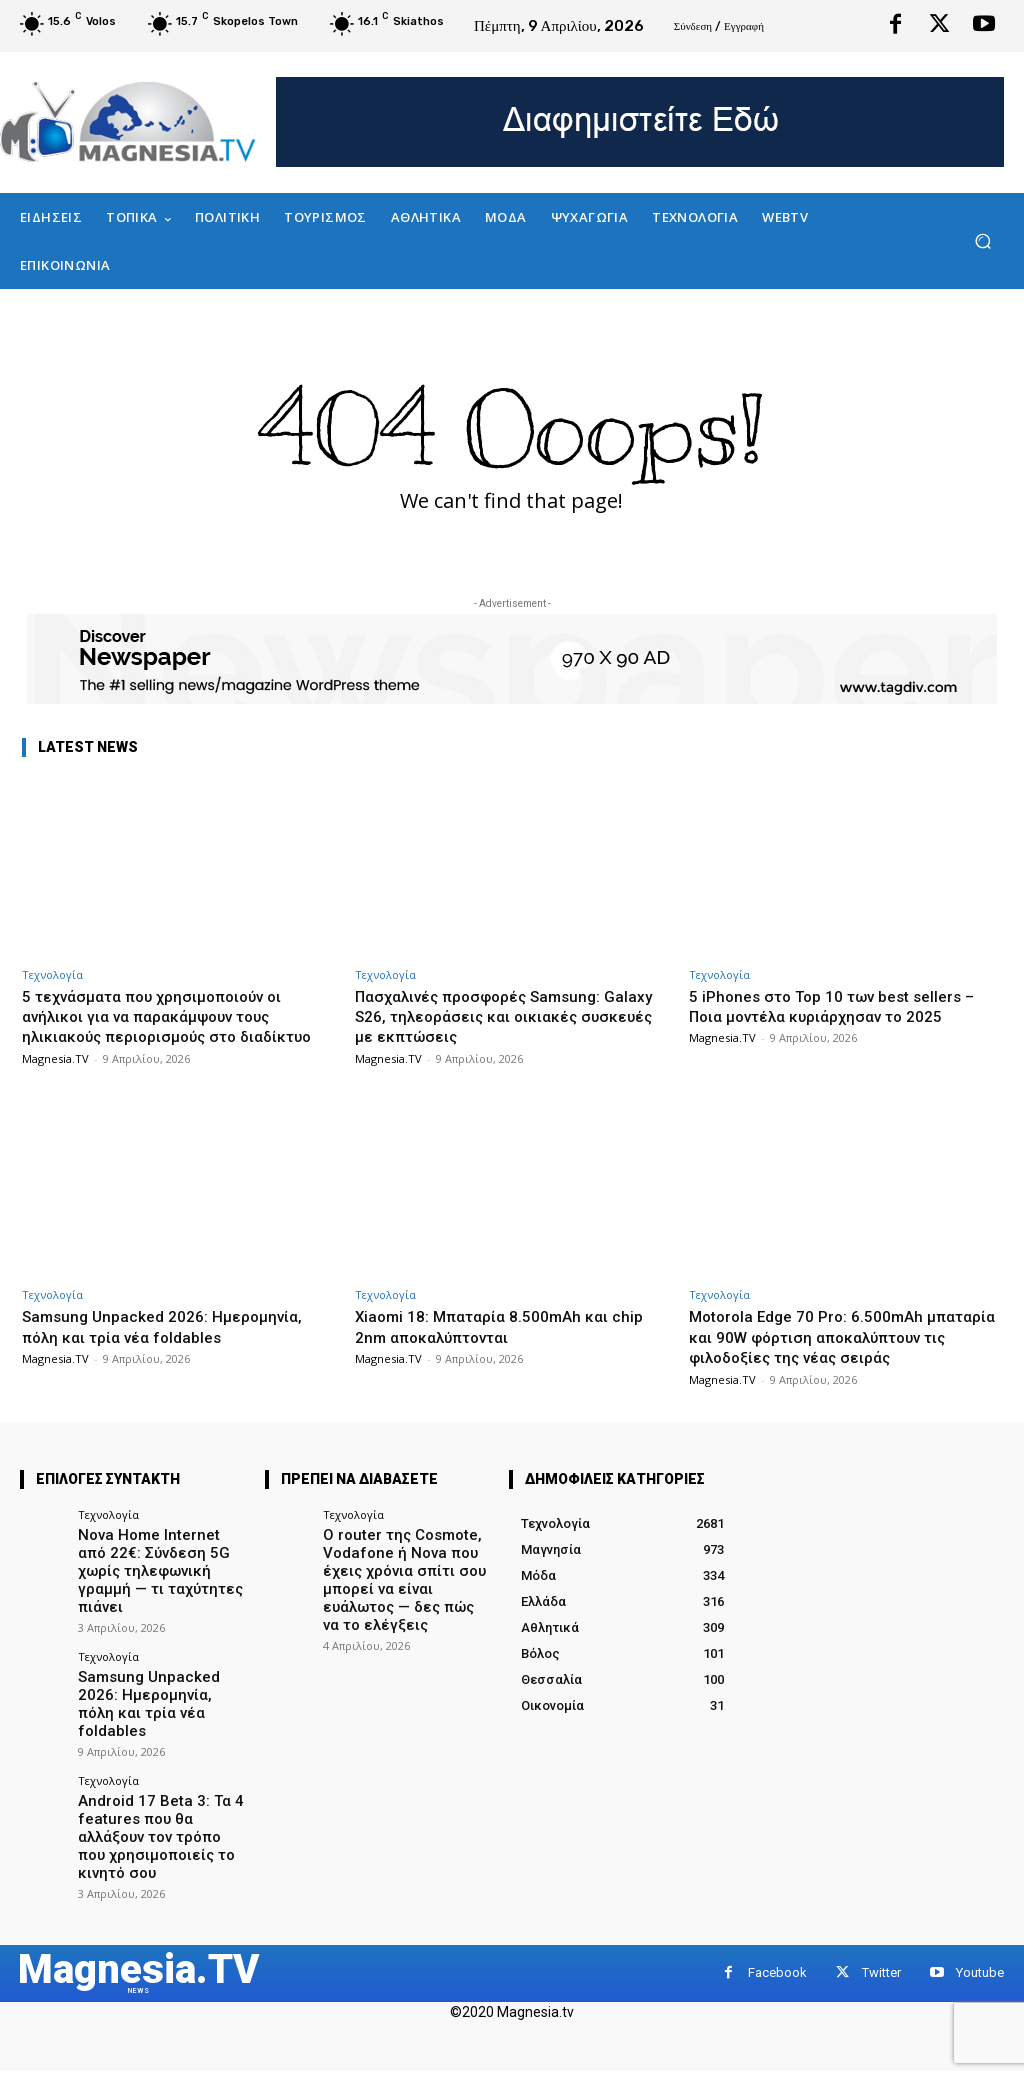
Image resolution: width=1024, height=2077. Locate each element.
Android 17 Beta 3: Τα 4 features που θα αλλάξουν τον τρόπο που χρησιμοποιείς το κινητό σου (156, 1817)
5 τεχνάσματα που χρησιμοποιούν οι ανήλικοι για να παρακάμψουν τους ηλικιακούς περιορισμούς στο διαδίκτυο (165, 1026)
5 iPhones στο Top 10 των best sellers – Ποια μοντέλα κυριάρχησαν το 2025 (839, 1006)
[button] (982, 241)
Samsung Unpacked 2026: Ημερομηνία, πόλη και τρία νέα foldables (174, 1347)
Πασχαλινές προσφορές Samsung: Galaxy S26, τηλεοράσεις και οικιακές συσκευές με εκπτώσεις (505, 1016)
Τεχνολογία (52, 974)
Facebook (777, 1948)
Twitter (881, 1948)
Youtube (980, 1948)
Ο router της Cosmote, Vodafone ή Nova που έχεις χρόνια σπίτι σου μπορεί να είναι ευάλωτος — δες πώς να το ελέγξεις (406, 1604)
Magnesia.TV (55, 1078)
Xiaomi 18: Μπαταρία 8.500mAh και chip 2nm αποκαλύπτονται (511, 1347)
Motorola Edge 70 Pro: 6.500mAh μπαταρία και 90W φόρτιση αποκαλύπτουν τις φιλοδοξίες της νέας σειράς (825, 1367)
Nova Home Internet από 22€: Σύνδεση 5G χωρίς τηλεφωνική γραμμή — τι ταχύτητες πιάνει (153, 1597)
